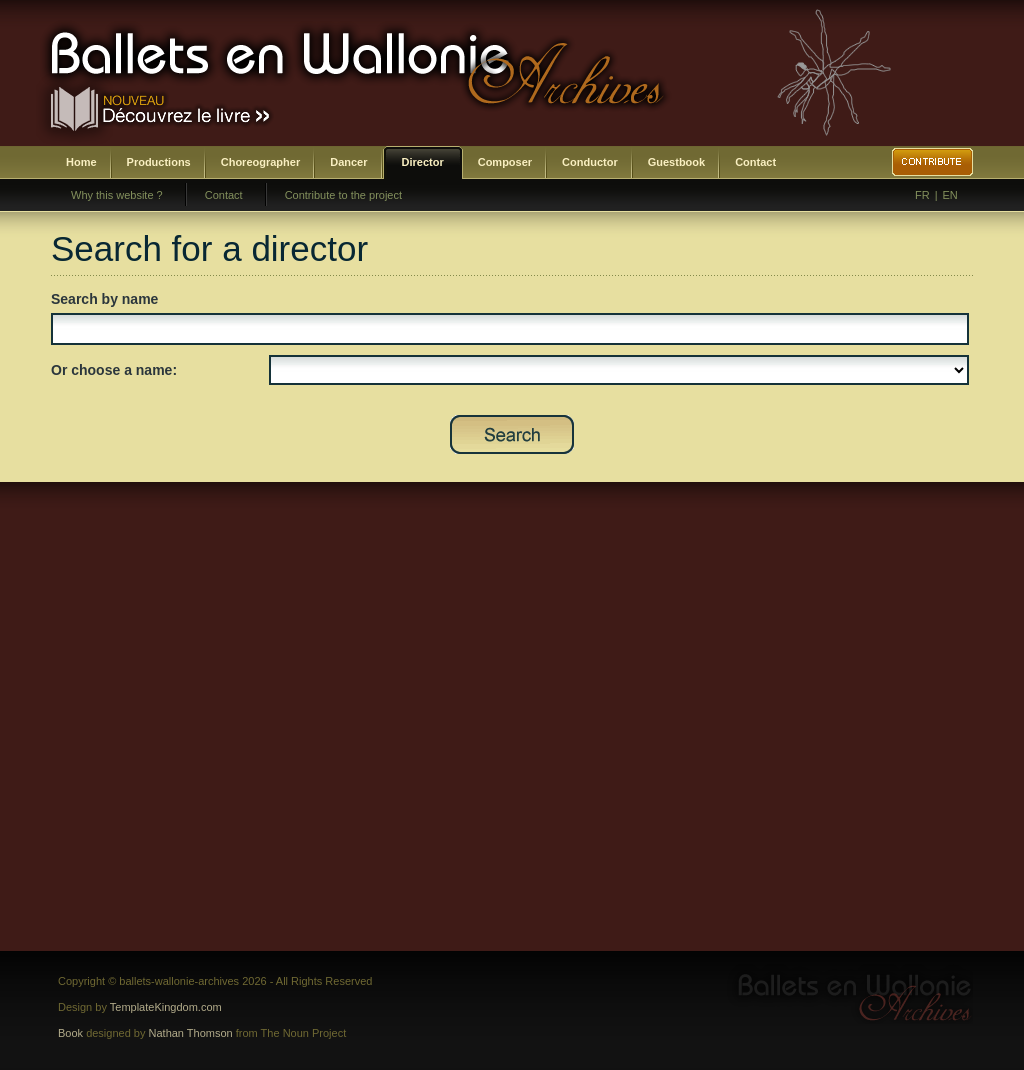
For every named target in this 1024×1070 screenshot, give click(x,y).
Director (423, 162)
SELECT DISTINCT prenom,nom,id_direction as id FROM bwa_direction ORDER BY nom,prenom (619, 370)
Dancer (348, 162)
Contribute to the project (343, 195)
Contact (755, 162)
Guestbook (676, 162)
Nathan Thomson (191, 1033)
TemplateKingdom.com (166, 1007)
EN (950, 195)
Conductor (590, 162)
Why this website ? (117, 195)
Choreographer (260, 162)
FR (922, 195)
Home (81, 162)
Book (70, 1033)
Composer (505, 162)
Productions (159, 162)
